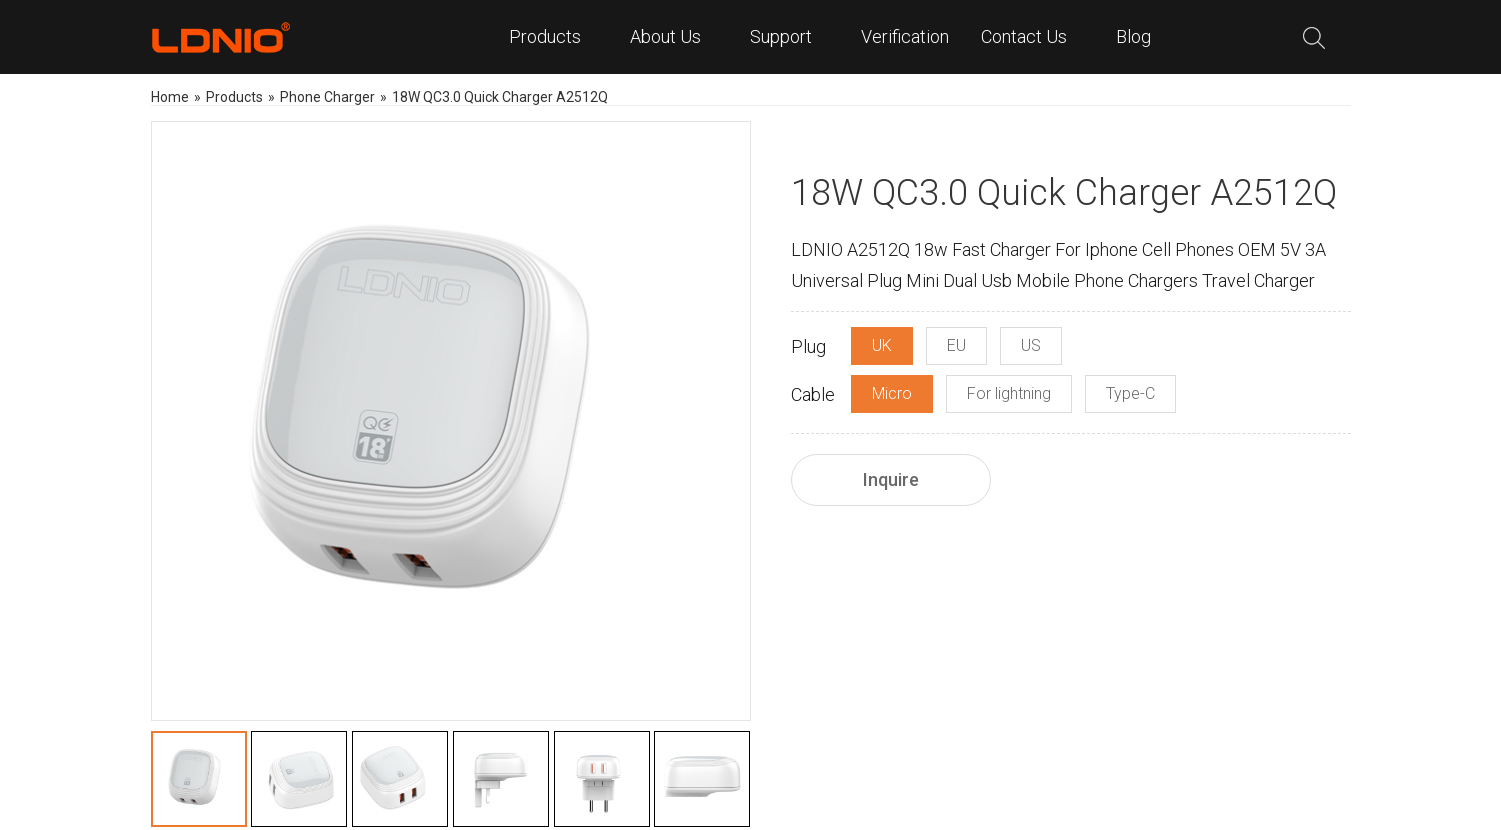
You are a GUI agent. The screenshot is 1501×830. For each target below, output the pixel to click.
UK (882, 345)
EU (956, 345)
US (1031, 345)
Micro (892, 393)
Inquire (891, 479)
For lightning (1009, 393)
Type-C (1130, 393)
